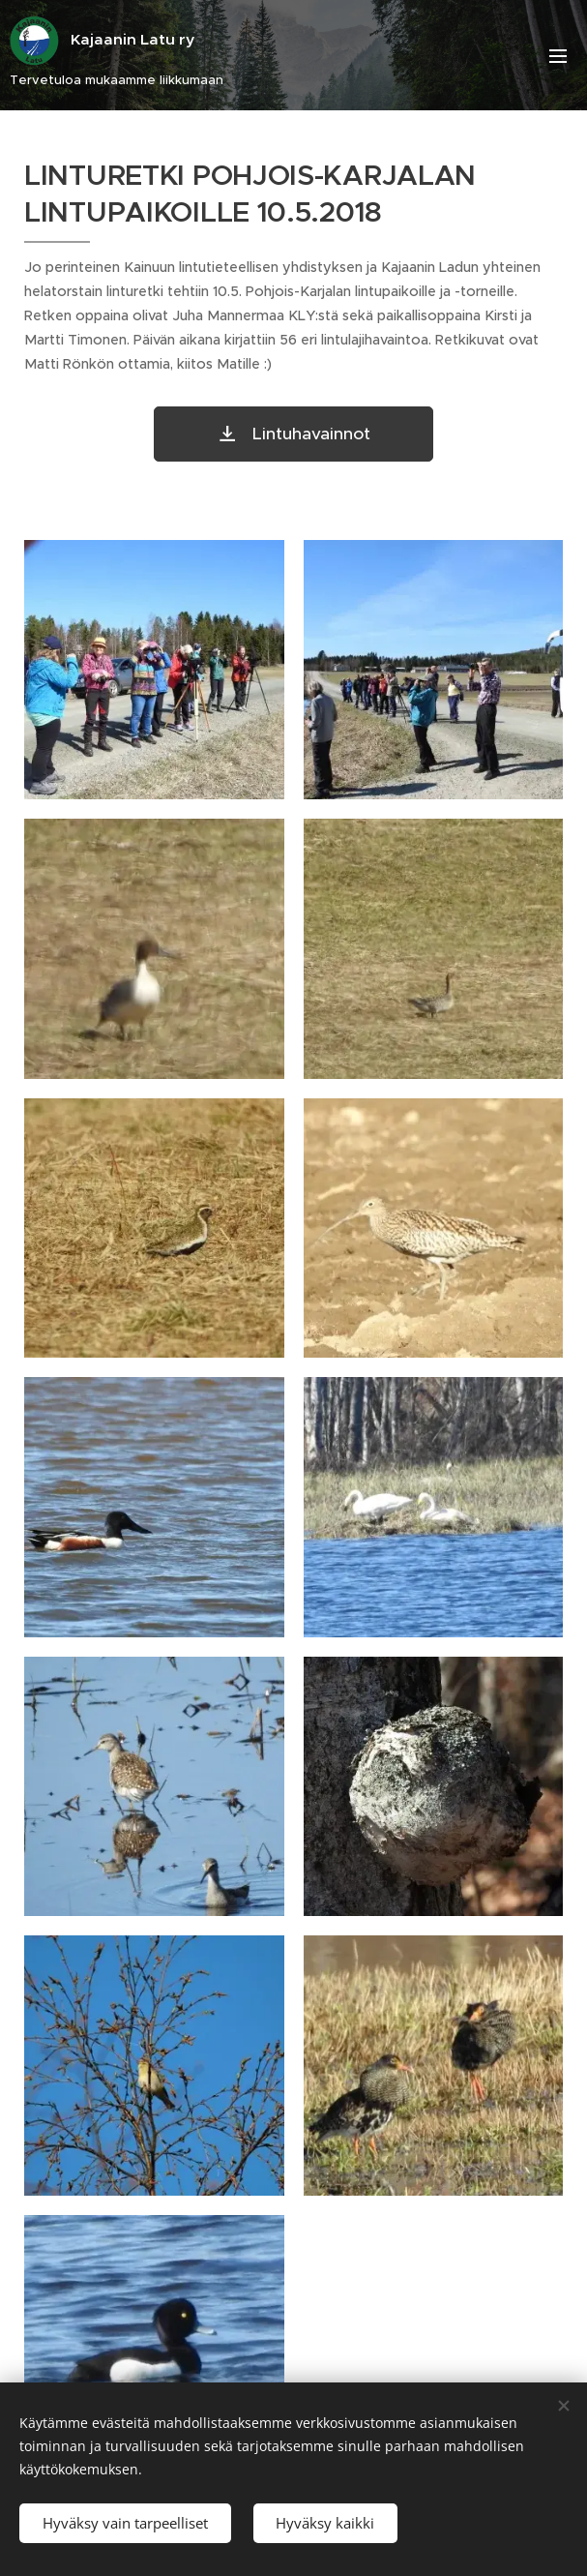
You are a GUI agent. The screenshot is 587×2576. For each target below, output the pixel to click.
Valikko (558, 56)
